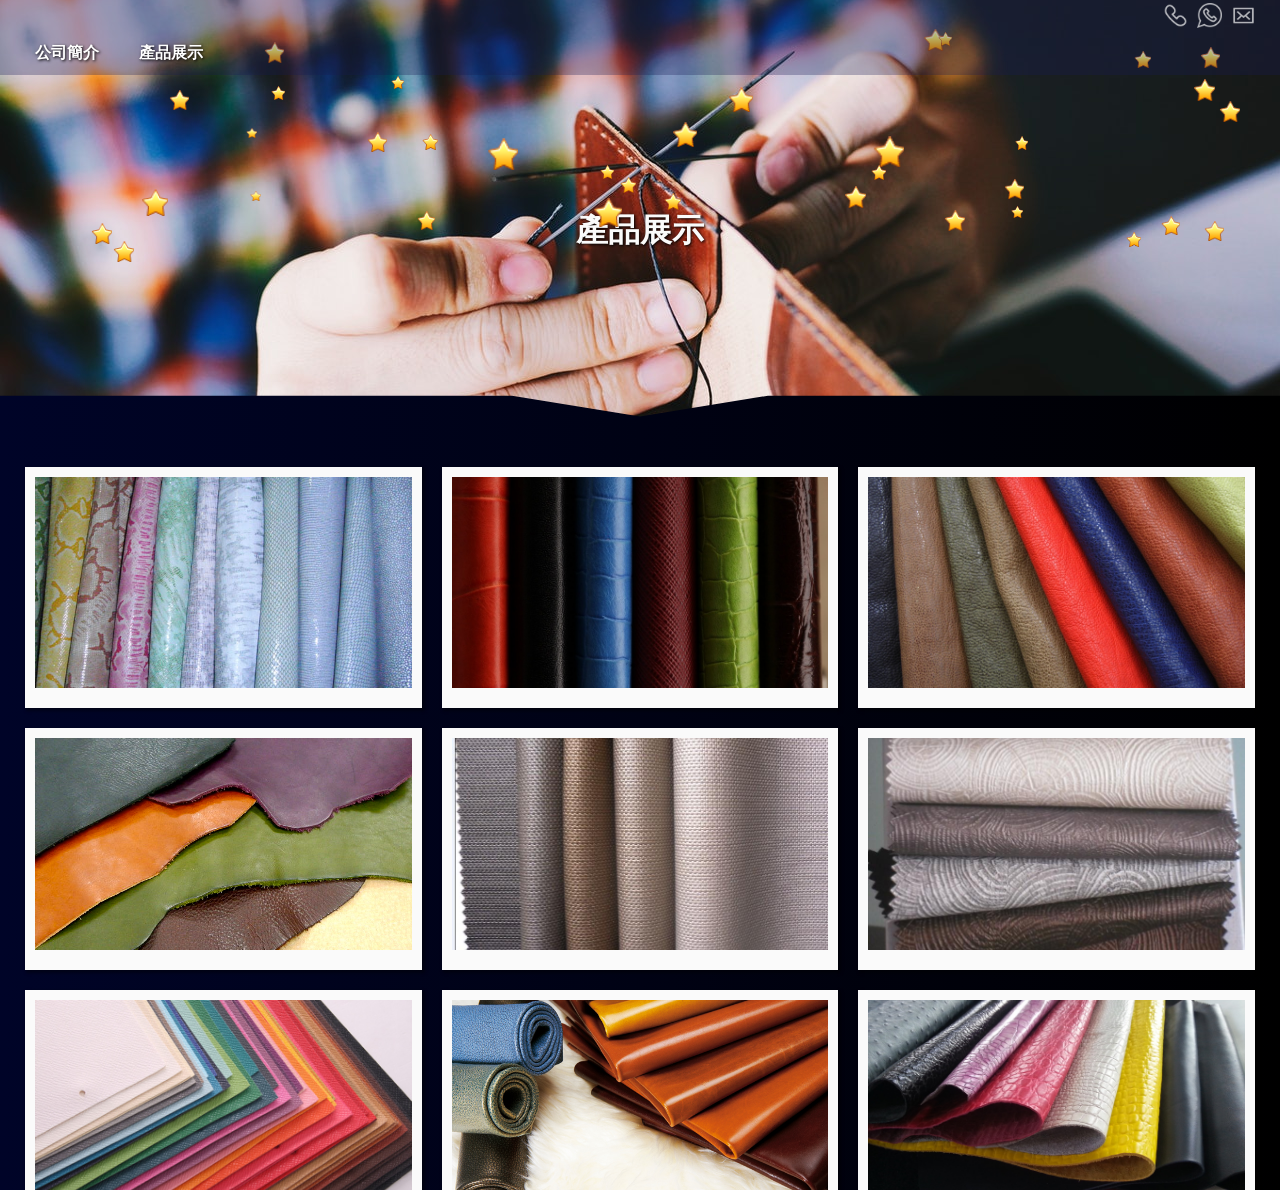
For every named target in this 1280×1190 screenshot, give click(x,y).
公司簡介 (67, 52)
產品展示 (171, 52)
